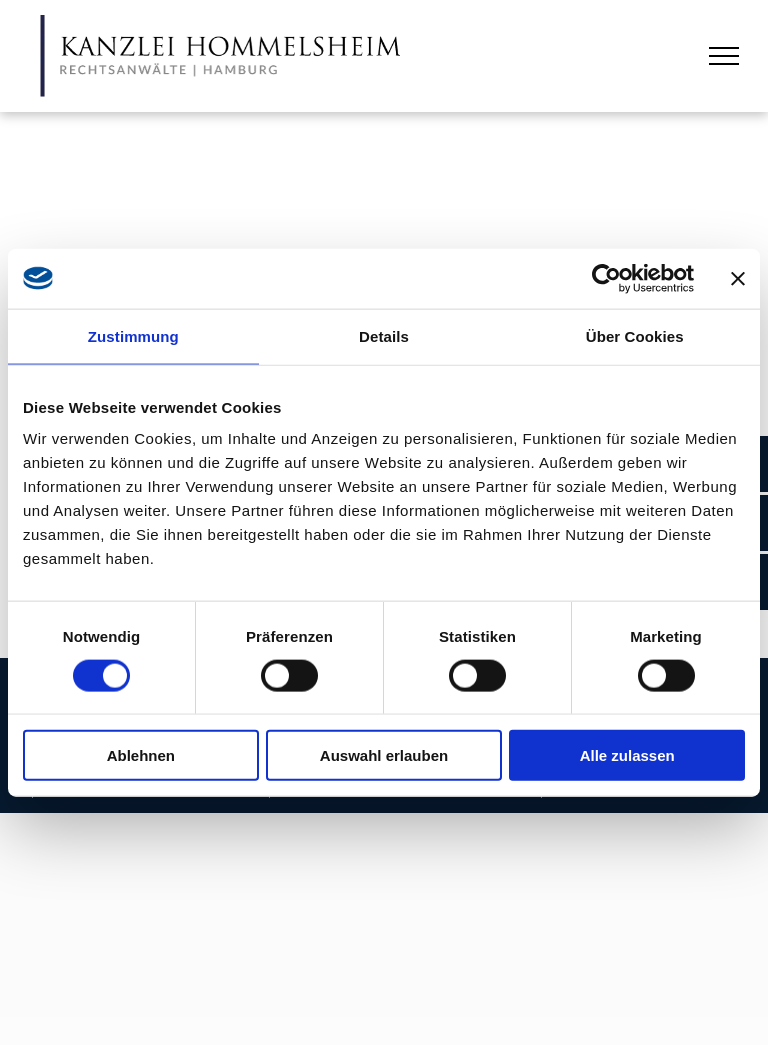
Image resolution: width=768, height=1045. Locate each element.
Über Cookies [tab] (635, 335)
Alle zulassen (627, 755)
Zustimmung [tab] (133, 335)
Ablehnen (141, 755)
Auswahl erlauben (384, 755)
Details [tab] (384, 335)
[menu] (724, 56)
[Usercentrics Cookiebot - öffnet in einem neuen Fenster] (606, 278)
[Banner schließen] (738, 278)
